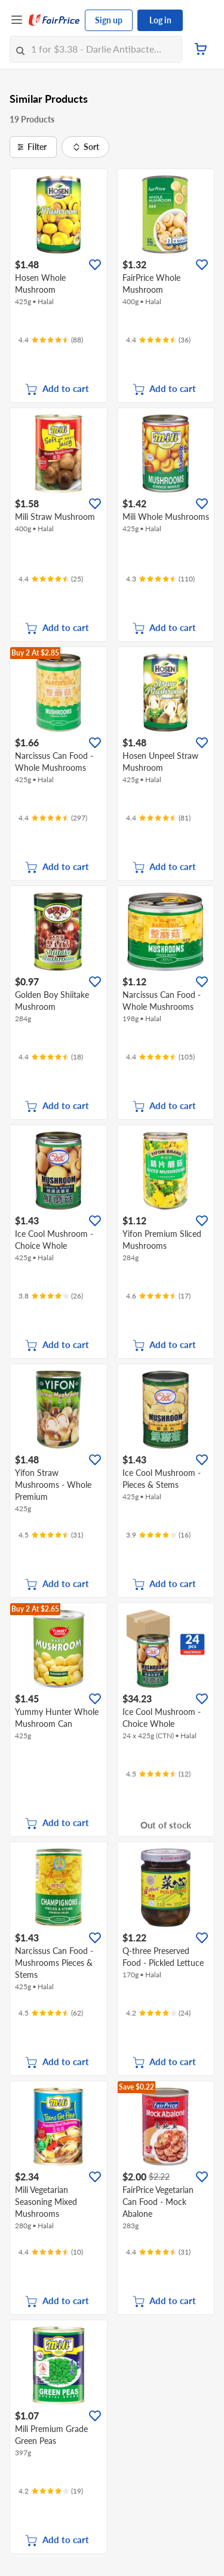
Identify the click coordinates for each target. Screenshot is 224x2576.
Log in (160, 20)
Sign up (108, 20)
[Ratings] (51, 340)
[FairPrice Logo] (54, 20)
